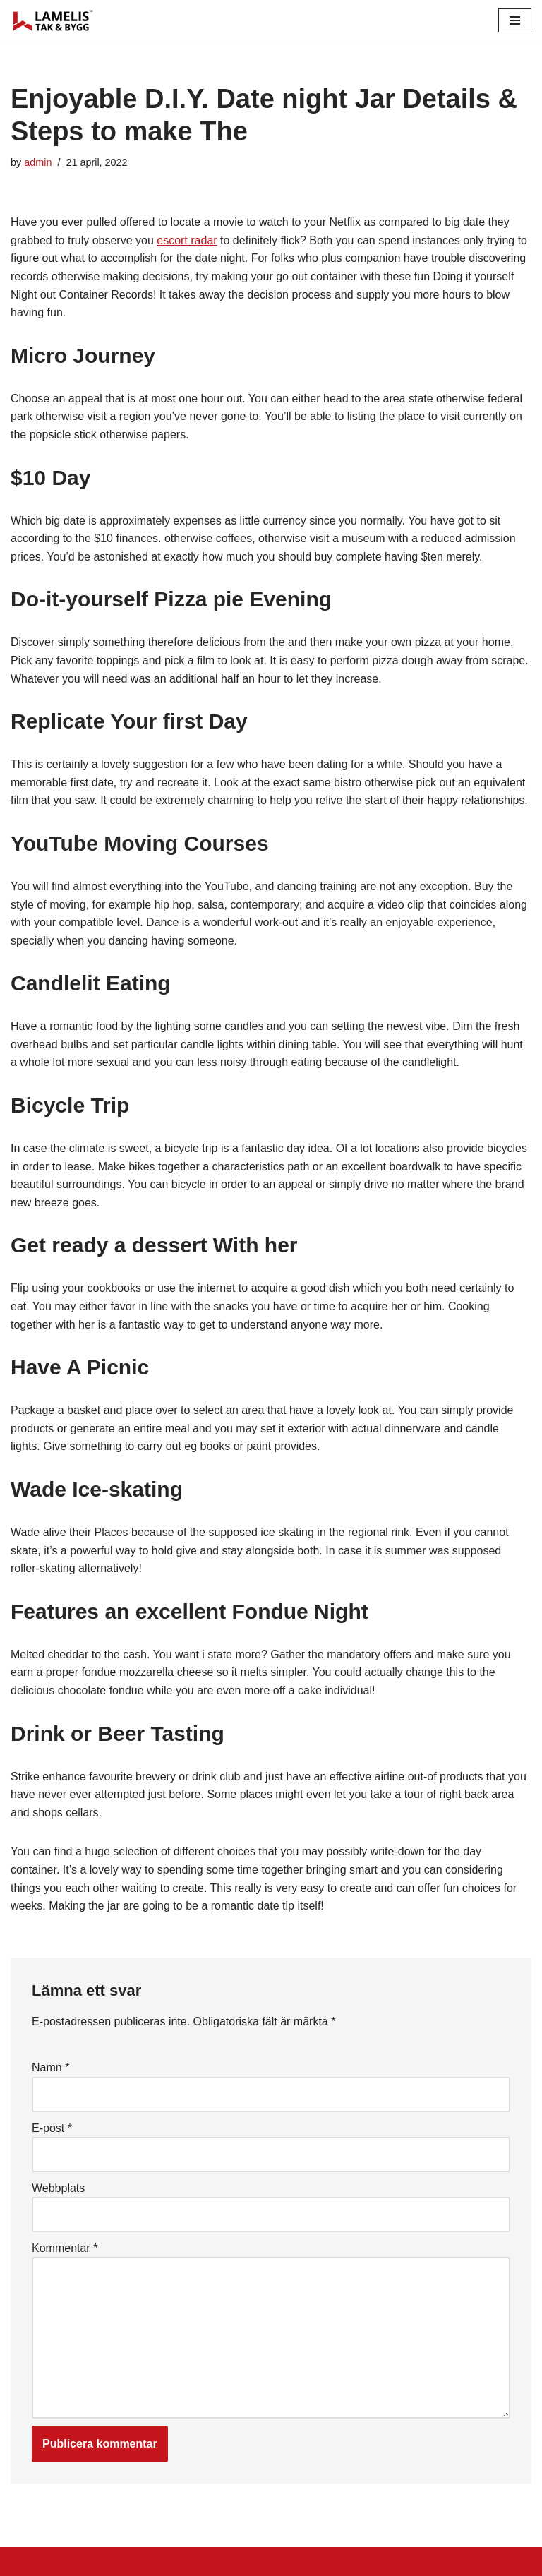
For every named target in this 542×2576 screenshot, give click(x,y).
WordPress (136, 2562)
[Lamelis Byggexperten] (53, 20)
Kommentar (64, 2248)
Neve (24, 2562)
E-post (52, 2128)
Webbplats (58, 2188)
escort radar (187, 240)
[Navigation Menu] (514, 20)
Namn (50, 2067)
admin (38, 162)
